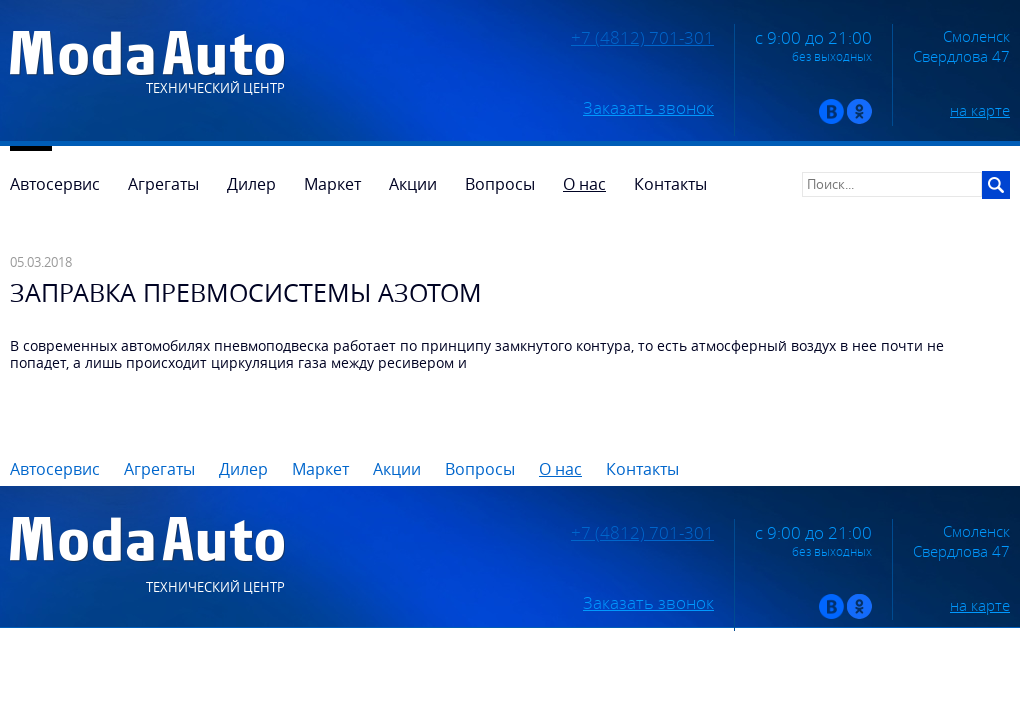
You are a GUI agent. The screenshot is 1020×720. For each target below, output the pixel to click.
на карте (980, 110)
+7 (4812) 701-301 (642, 38)
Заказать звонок (648, 108)
